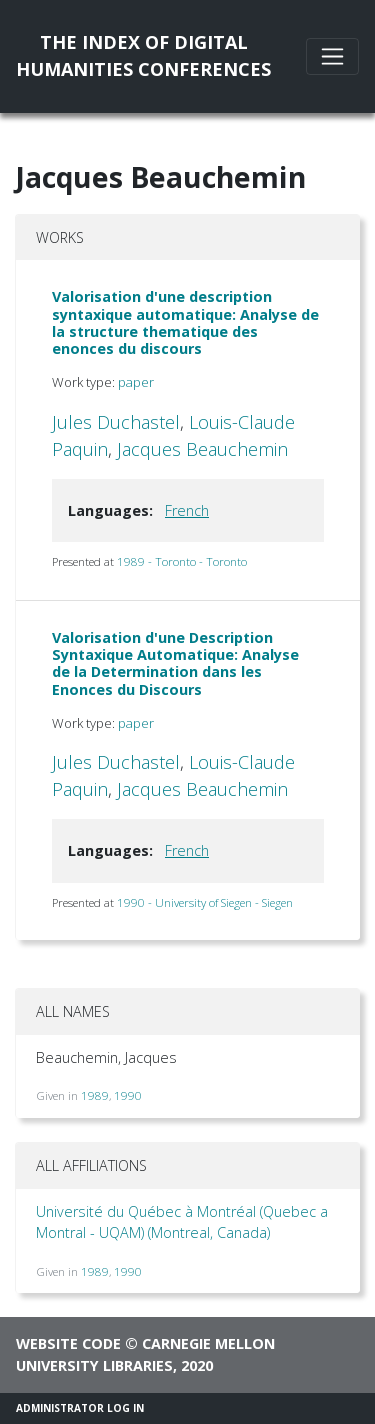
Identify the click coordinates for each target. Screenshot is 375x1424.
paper (136, 382)
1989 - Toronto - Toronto (182, 561)
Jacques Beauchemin (202, 449)
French (187, 510)
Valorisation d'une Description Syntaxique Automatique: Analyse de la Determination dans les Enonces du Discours (175, 663)
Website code (68, 1343)
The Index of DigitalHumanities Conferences (143, 55)
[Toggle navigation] (332, 56)
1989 (95, 1095)
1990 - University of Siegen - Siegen (205, 902)
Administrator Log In (80, 1408)
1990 (128, 1095)
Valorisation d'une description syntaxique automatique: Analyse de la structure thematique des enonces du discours (185, 322)
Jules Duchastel (116, 422)
